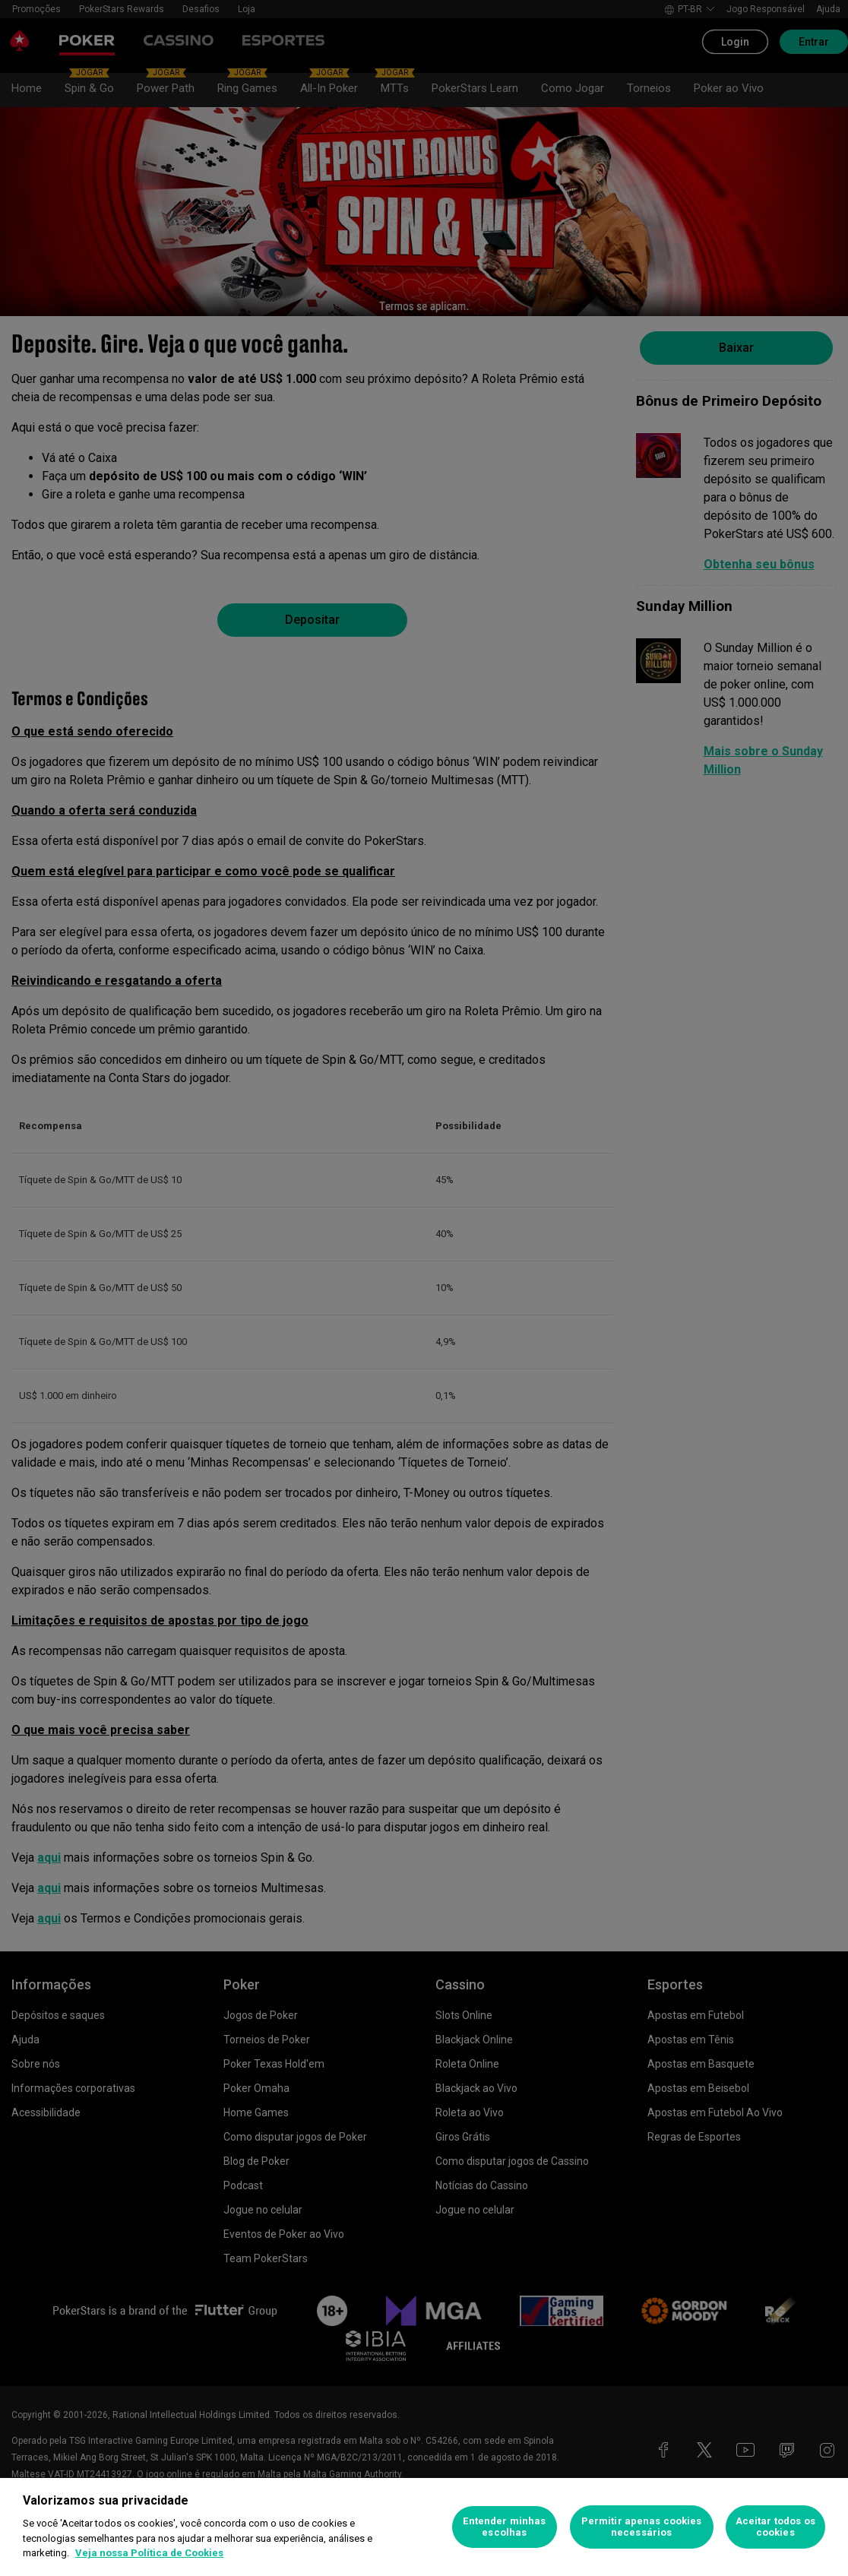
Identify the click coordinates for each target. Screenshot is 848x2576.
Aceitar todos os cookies (775, 2527)
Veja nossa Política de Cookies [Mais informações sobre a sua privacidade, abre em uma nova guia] (149, 2553)
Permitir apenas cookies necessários (641, 2527)
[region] (424, 2527)
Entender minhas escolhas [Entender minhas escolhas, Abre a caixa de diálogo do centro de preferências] (504, 2527)
